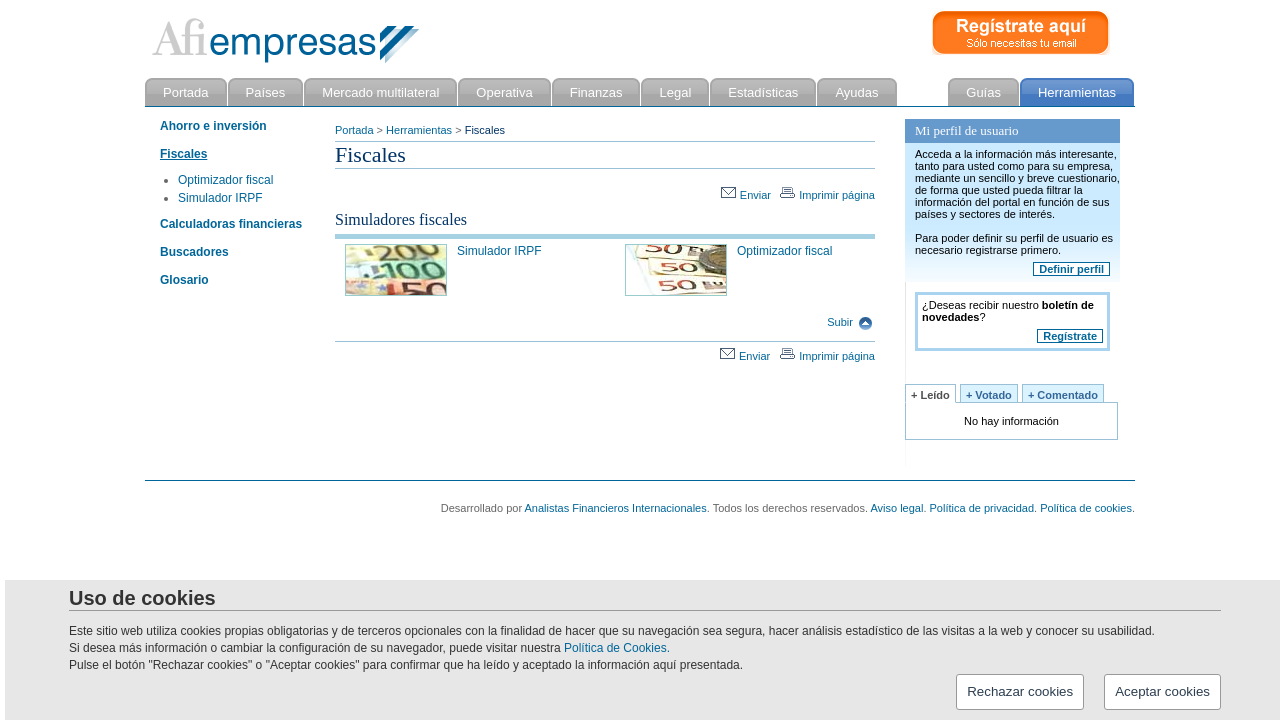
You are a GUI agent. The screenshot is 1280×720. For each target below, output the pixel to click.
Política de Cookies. (617, 648)
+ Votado (989, 395)
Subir (850, 322)
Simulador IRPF (220, 198)
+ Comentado (1063, 395)
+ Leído (930, 395)
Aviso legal (896, 508)
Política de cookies (1086, 508)
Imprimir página (827, 195)
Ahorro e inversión (213, 126)
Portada (354, 130)
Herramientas (419, 130)
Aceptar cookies (1162, 691)
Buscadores (194, 252)
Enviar (746, 195)
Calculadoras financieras (231, 224)
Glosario (184, 280)
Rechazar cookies (1020, 691)
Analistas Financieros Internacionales (616, 508)
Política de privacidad (982, 508)
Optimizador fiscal (225, 180)
